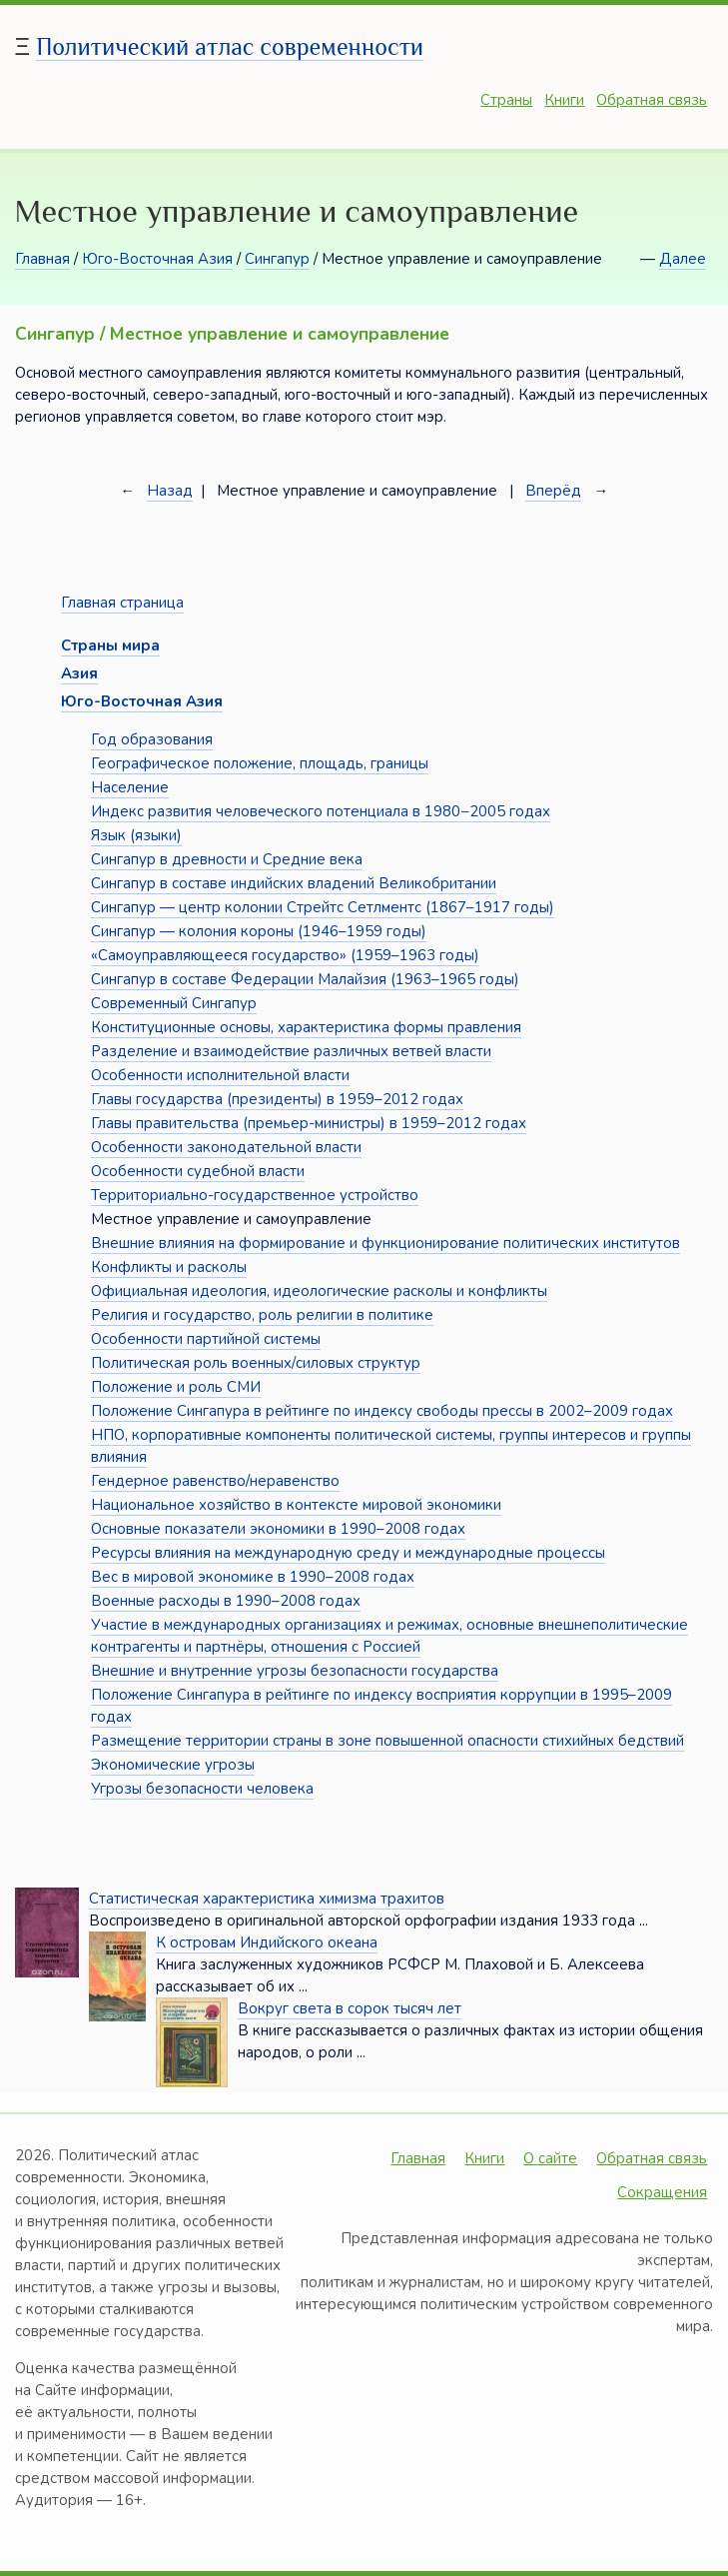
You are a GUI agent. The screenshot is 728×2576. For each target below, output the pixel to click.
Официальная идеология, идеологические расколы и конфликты (319, 1291)
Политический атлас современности (229, 46)
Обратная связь (651, 100)
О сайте (550, 2158)
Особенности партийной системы (206, 1339)
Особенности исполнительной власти (220, 1075)
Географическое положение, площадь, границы (259, 763)
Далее (682, 259)
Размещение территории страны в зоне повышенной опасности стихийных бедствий (387, 1741)
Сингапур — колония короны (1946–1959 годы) (258, 931)
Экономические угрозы (173, 1765)
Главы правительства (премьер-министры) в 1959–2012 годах (308, 1123)
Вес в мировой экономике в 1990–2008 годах (252, 1577)
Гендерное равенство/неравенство (215, 1481)
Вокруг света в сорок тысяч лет (349, 2008)
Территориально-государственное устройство (254, 1195)
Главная (42, 259)
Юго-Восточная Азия (157, 259)
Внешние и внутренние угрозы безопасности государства (294, 1671)
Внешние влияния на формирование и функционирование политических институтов (385, 1243)
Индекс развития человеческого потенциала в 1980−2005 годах (320, 811)
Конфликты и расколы (169, 1267)
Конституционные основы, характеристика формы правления (306, 1027)
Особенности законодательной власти (226, 1147)
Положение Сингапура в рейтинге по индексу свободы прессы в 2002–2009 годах (382, 1411)
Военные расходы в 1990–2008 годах (226, 1601)
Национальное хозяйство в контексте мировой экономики (296, 1505)
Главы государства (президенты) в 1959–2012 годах (277, 1099)
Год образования (152, 739)
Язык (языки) (136, 835)
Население (130, 787)
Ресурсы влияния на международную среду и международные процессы (348, 1553)
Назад (170, 491)
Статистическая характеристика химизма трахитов (266, 1899)
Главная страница (122, 603)
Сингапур (277, 259)
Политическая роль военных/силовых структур (255, 1363)
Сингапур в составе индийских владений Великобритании (293, 883)
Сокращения (662, 2192)
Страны (506, 100)
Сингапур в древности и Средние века (227, 859)
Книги (564, 100)
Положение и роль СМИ (176, 1387)
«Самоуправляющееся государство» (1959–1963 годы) (285, 955)
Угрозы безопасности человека (202, 1789)
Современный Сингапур (174, 1003)
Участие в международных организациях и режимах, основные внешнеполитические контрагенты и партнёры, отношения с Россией (389, 1636)
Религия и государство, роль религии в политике (262, 1315)
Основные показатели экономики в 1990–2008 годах (278, 1529)
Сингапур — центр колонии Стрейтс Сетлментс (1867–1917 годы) (322, 907)
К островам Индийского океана (266, 1942)
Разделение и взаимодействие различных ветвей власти (291, 1051)
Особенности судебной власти (198, 1171)
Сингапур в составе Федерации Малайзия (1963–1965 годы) (305, 979)
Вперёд (553, 491)
